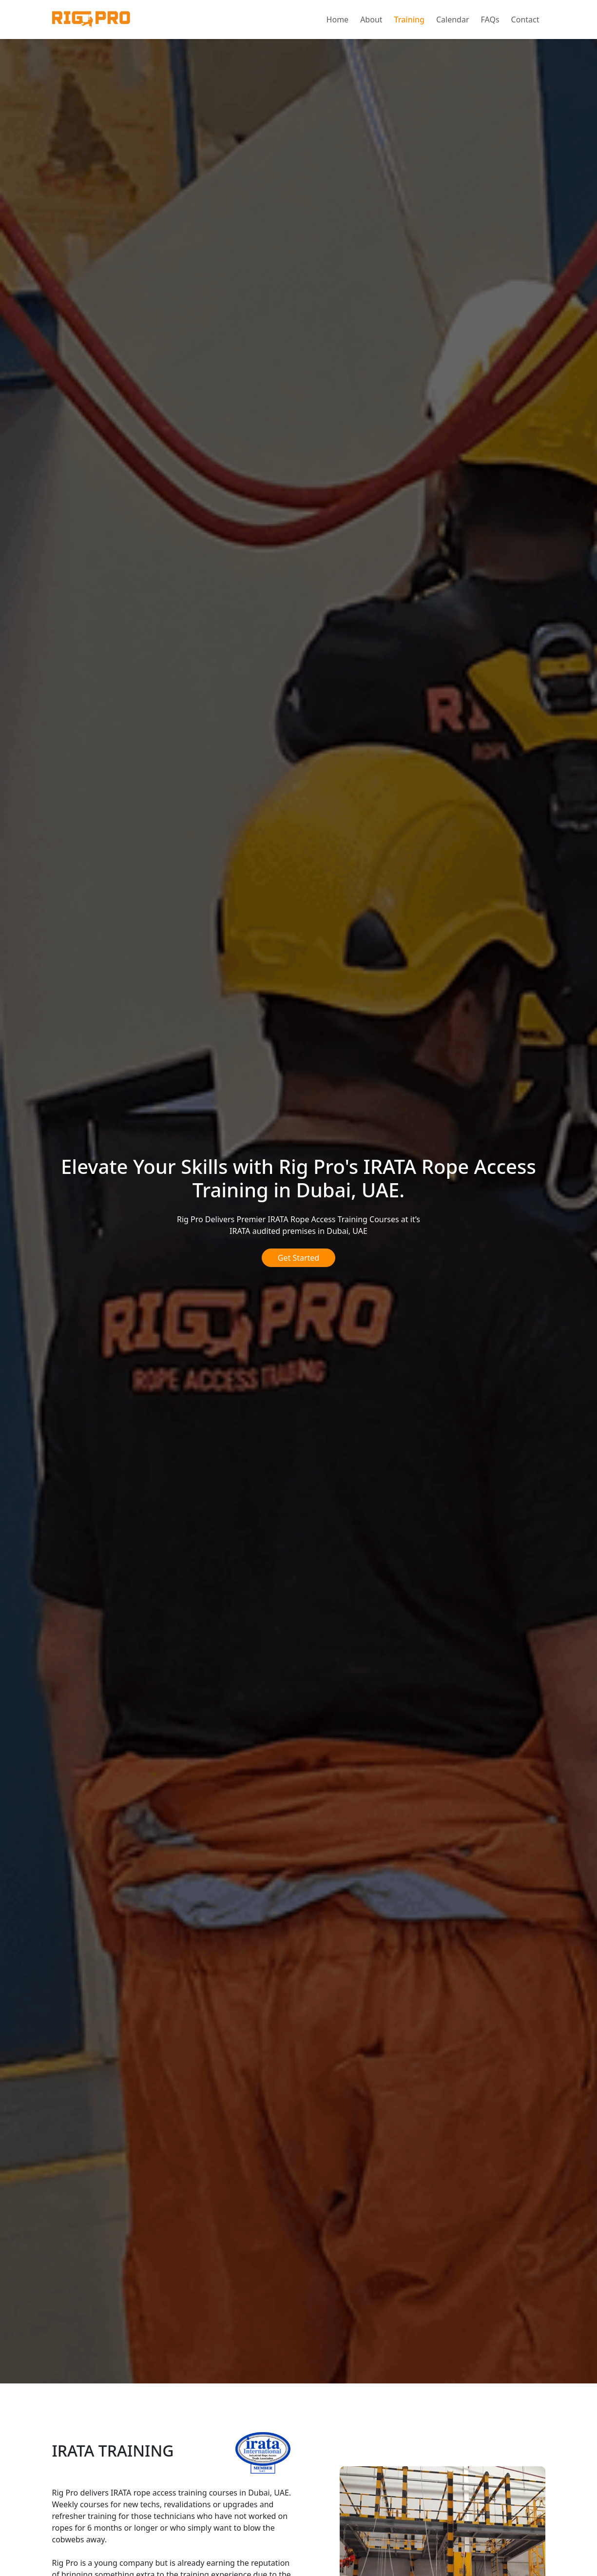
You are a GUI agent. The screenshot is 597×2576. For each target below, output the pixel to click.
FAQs (490, 19)
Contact (525, 19)
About (371, 19)
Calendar (452, 19)
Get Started (298, 1257)
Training (409, 19)
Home (338, 19)
